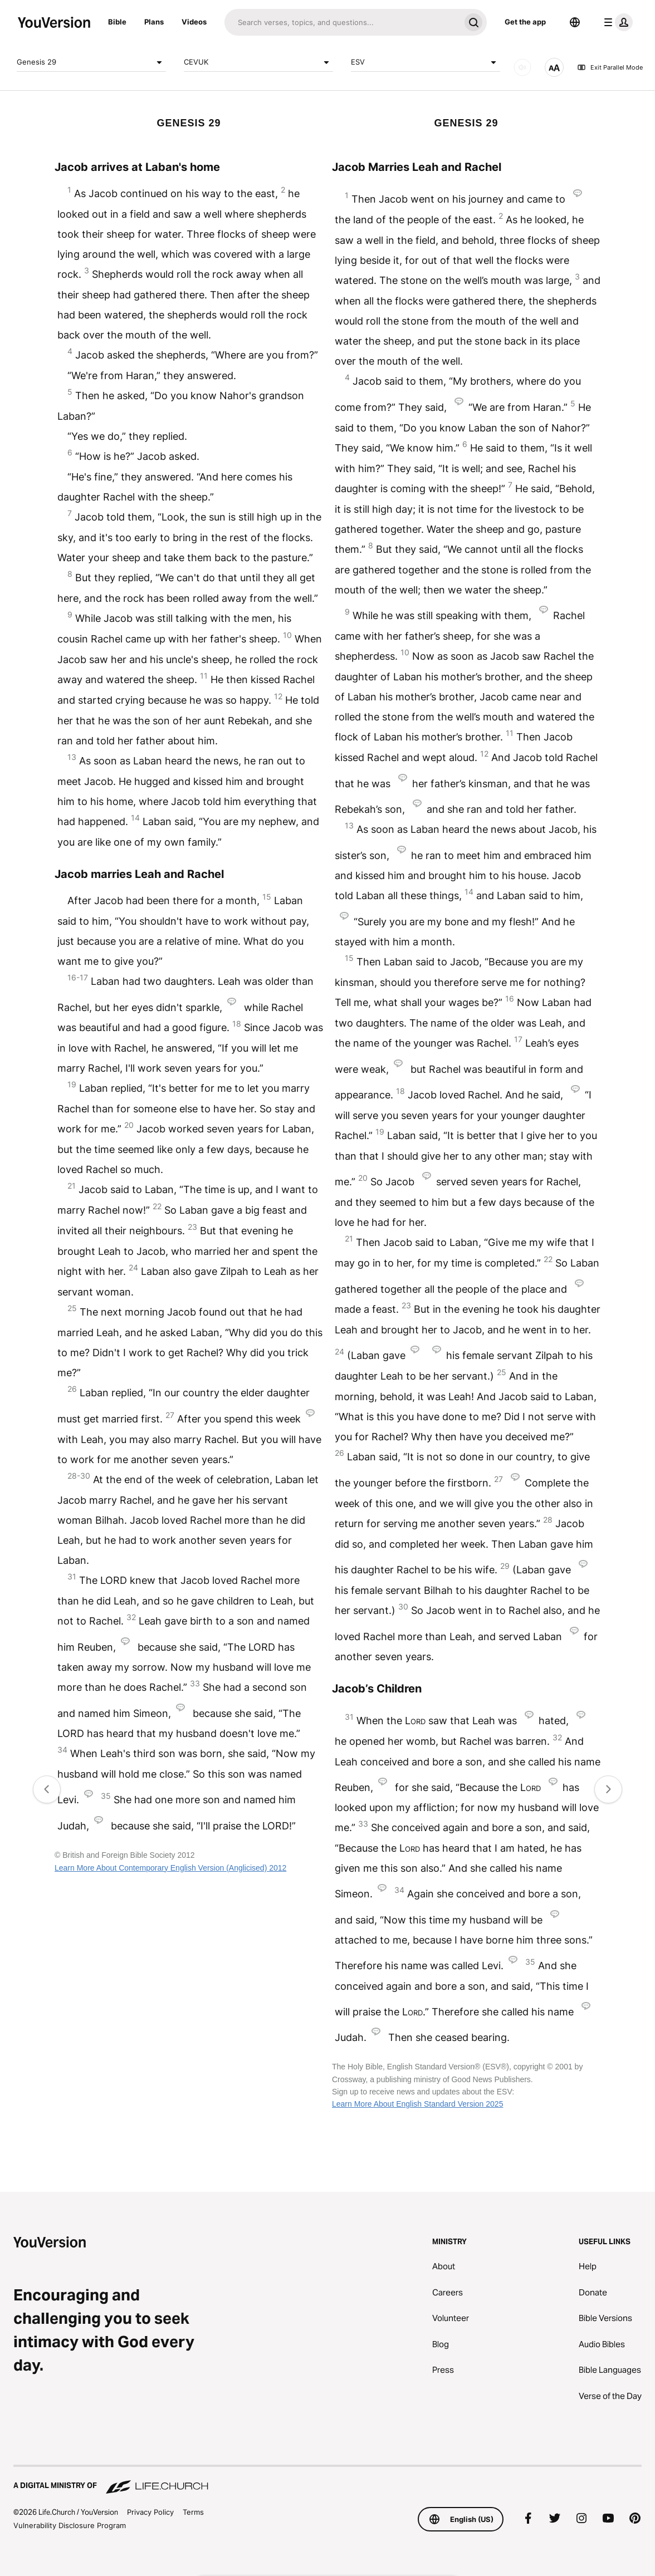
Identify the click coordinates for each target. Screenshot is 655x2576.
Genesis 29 (91, 62)
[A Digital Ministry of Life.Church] (327, 2480)
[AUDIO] (522, 67)
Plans (154, 21)
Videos (194, 21)
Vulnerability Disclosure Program (69, 2525)
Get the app (525, 21)
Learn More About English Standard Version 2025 (417, 2103)
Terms (193, 2512)
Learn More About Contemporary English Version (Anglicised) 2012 (170, 1867)
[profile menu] (616, 22)
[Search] (342, 22)
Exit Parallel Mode (610, 67)
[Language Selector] (575, 22)
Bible (117, 21)
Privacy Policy (150, 2512)
